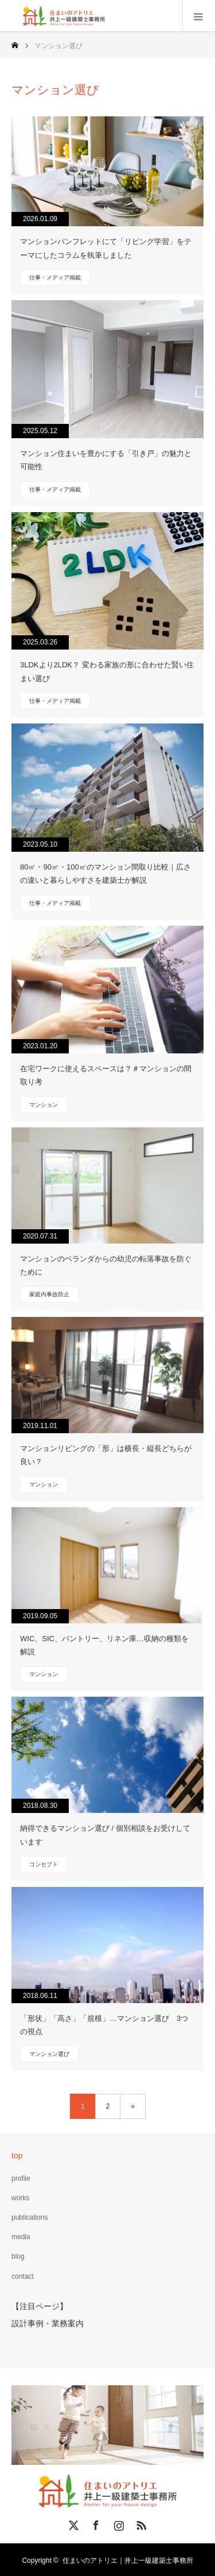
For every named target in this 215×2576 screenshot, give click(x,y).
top (16, 2155)
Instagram (117, 2521)
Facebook (94, 2521)
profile (20, 2178)
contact (22, 2276)
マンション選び (49, 2054)
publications (29, 2217)
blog (18, 2256)
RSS (139, 2521)
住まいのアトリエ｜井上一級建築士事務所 (127, 2559)
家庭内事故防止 (49, 1294)
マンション (43, 1105)
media (20, 2237)
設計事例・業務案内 (47, 2322)
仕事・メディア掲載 (55, 277)
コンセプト (43, 1864)
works (20, 2198)
